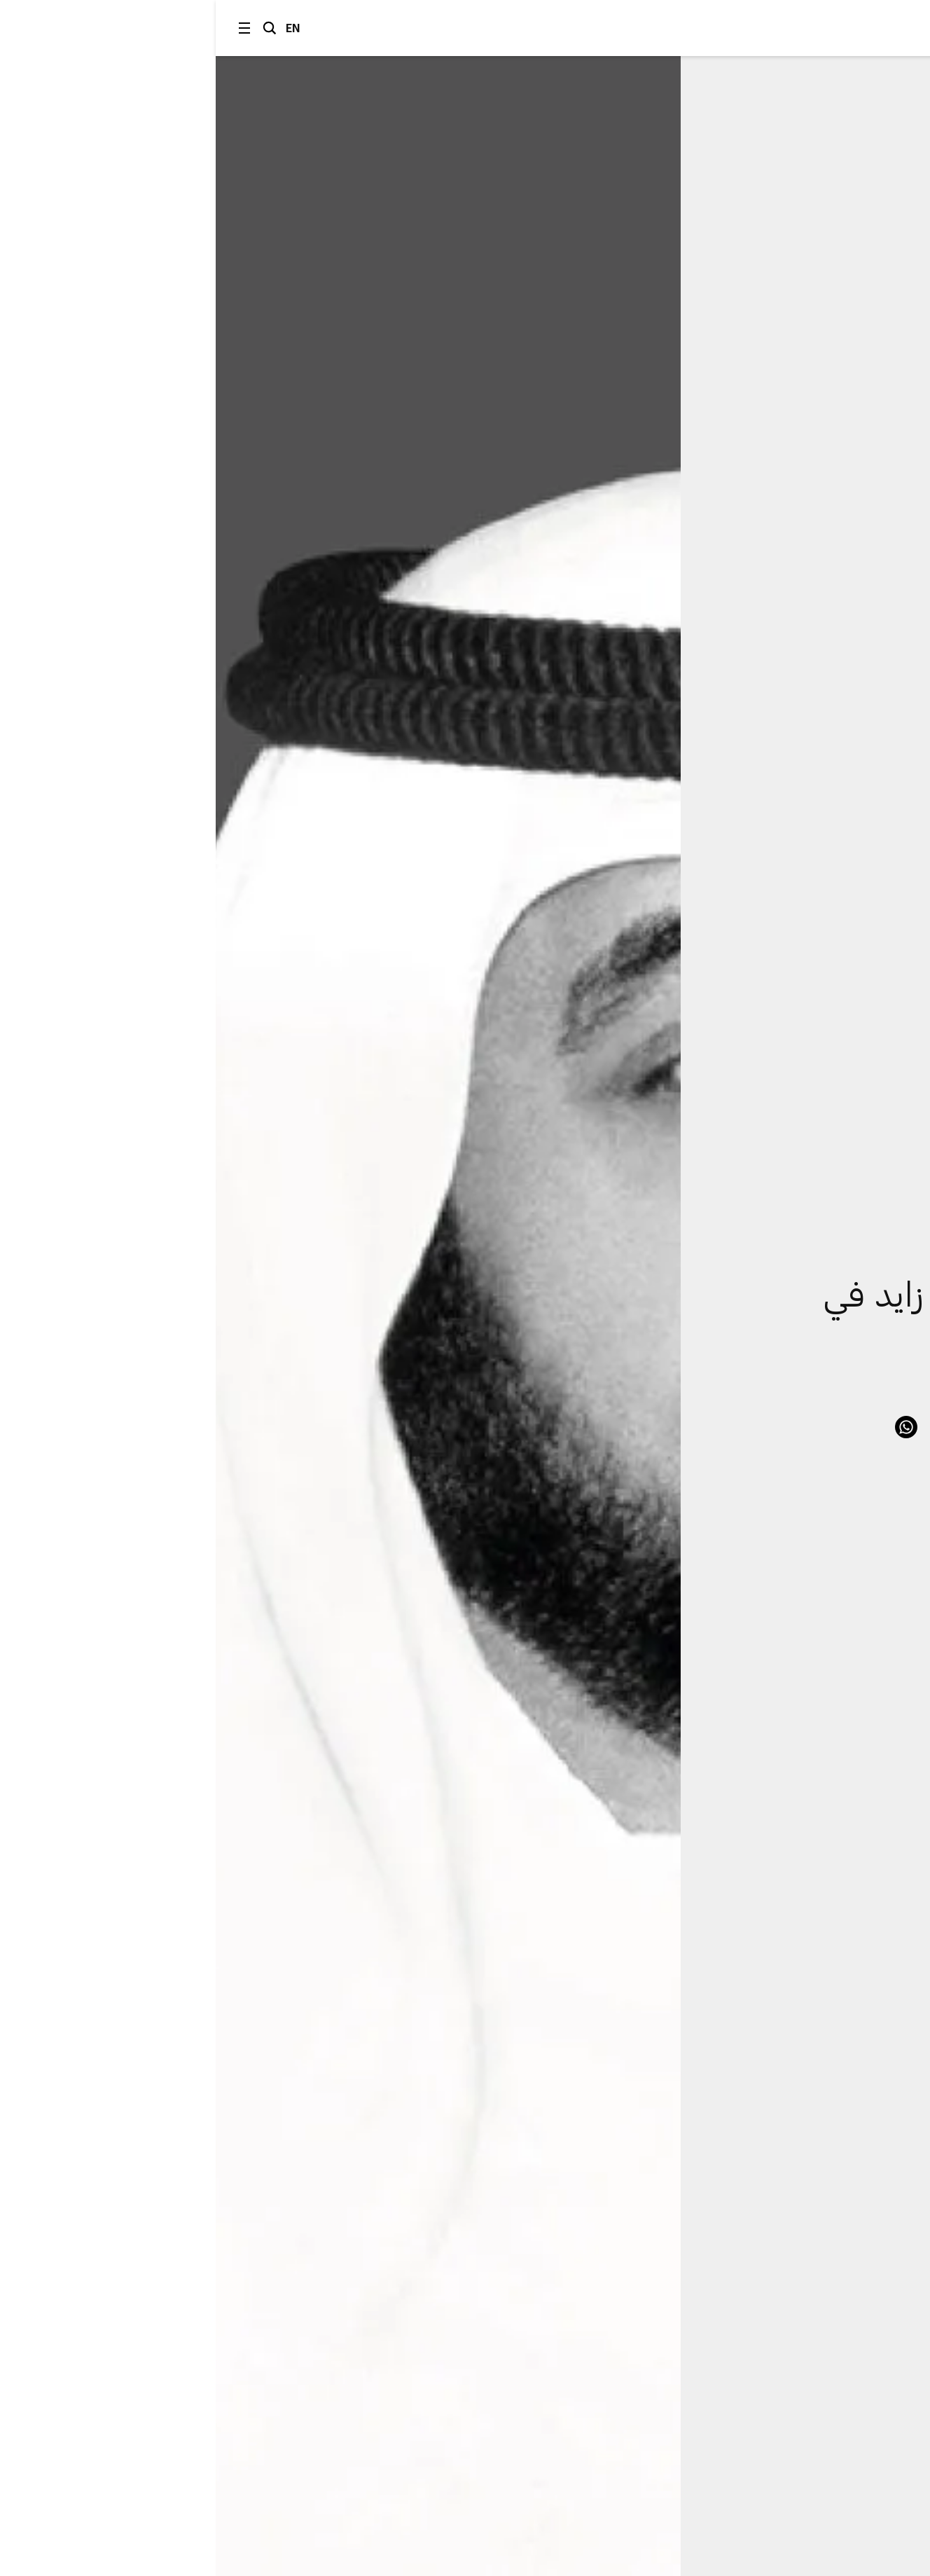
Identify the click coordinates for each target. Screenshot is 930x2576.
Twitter (795, 1427)
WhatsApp (690, 1427)
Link (830, 1427)
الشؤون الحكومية (813, 1210)
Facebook (760, 1427)
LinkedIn (725, 1427)
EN (77, 27)
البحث (54, 28)
